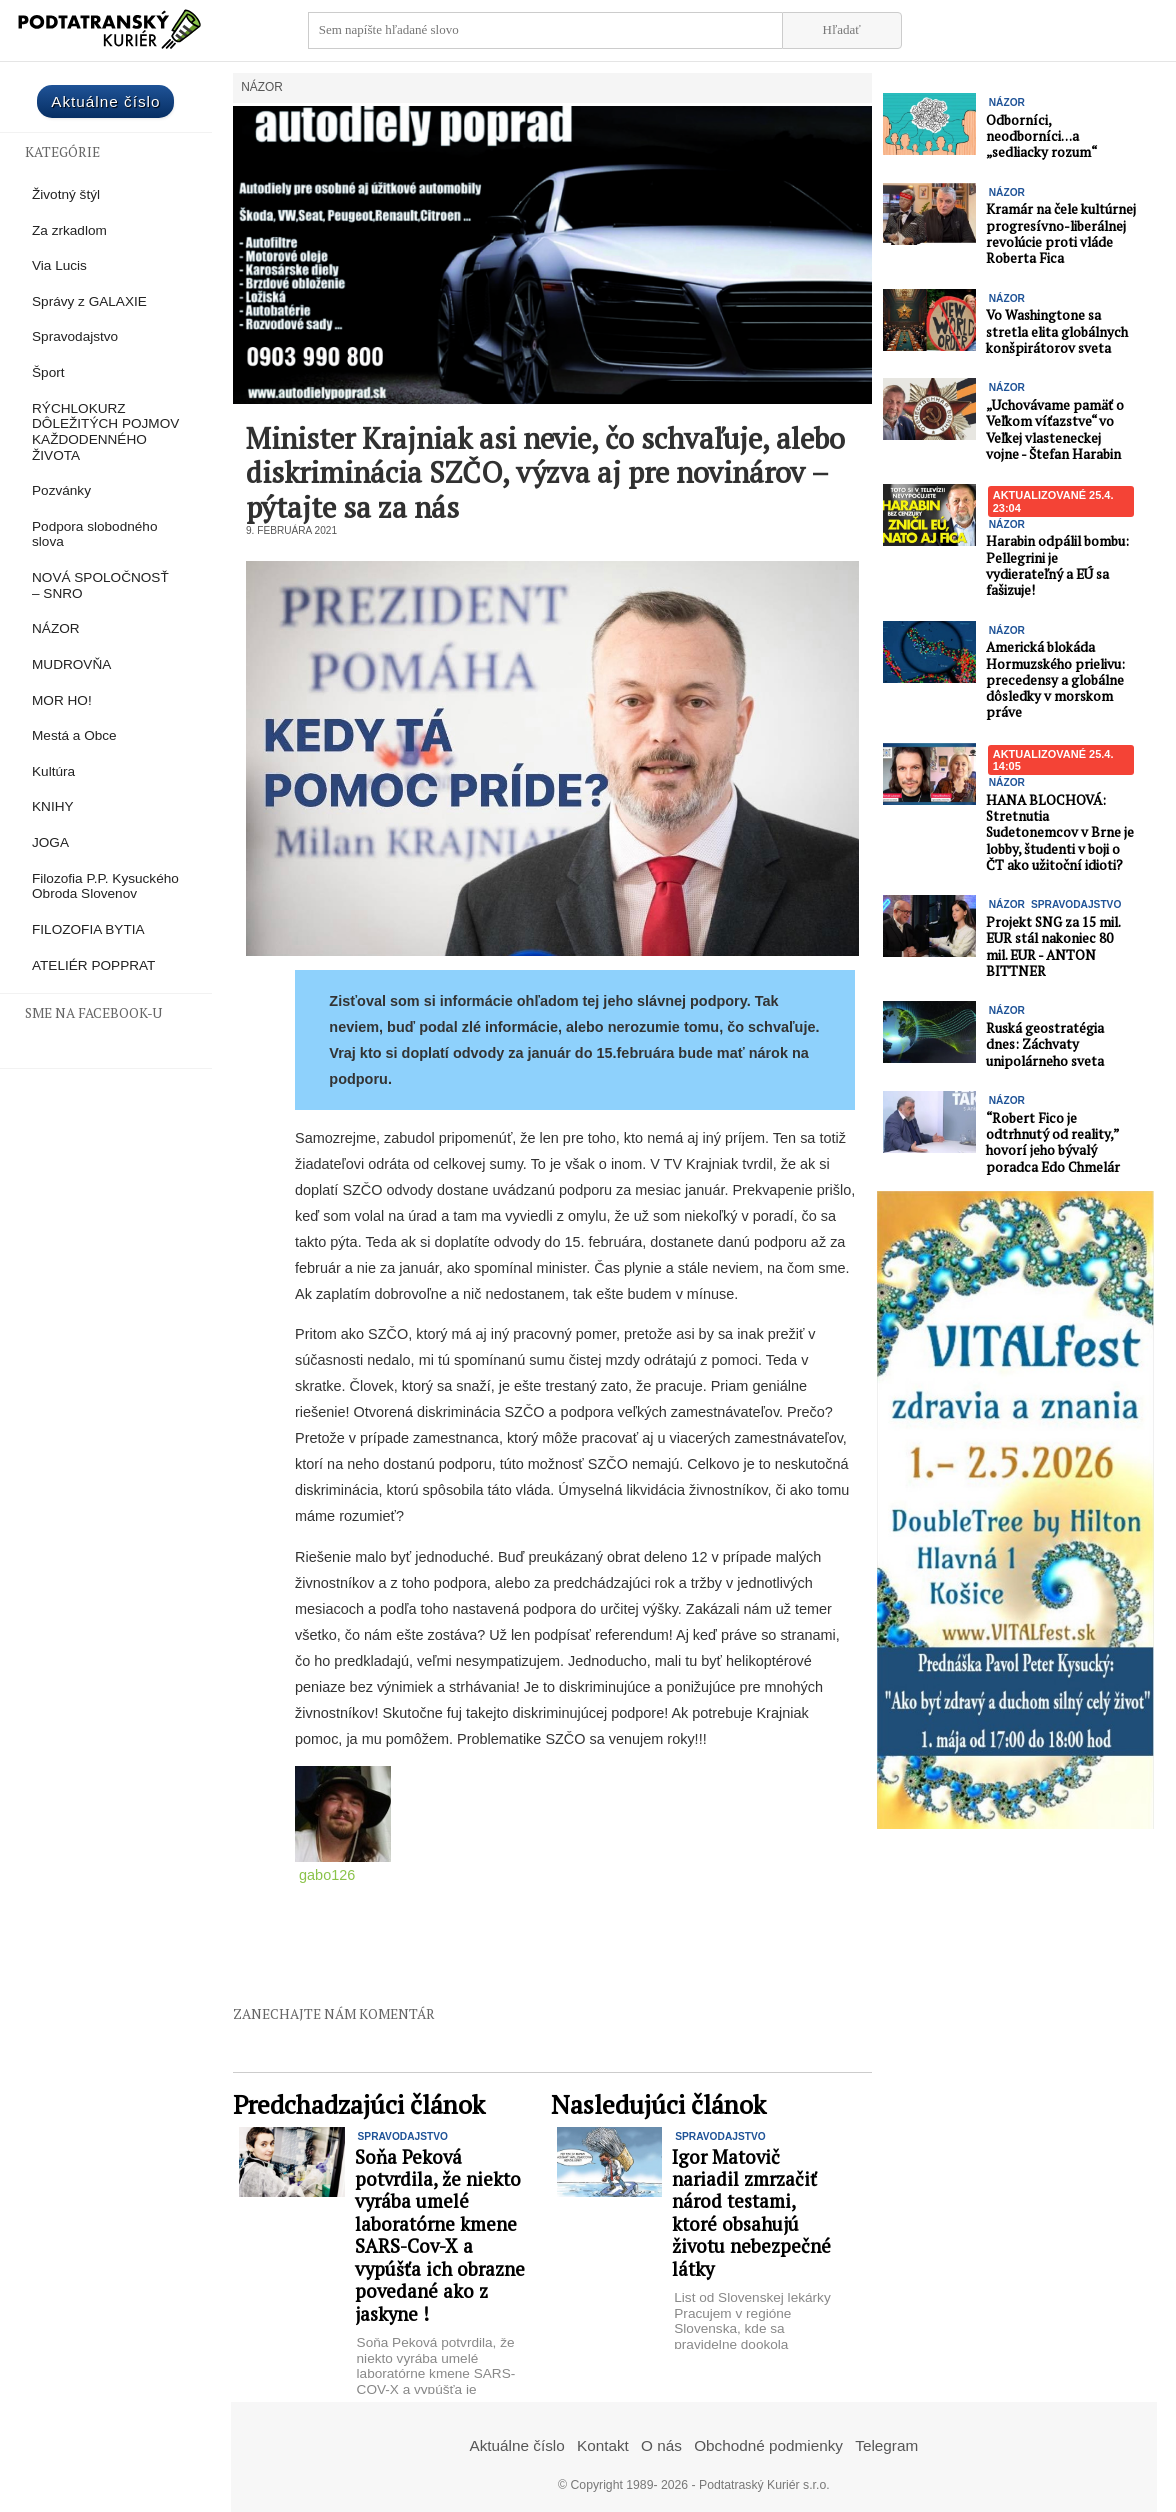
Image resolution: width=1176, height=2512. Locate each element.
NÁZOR (56, 628)
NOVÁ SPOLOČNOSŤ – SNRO (100, 585)
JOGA (50, 842)
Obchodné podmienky (768, 2445)
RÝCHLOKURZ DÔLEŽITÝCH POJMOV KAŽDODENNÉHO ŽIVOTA (105, 432)
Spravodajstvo (75, 336)
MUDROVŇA (71, 664)
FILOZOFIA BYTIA (88, 929)
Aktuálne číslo (105, 101)
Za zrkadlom (69, 230)
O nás (661, 2445)
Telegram (886, 2445)
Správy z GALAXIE (89, 301)
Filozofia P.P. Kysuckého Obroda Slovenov (105, 886)
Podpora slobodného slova (94, 534)
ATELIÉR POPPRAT (93, 965)
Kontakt (603, 2445)
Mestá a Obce (74, 735)
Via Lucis (59, 265)
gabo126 (327, 1875)
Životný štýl (66, 194)
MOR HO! (62, 700)
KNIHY (53, 806)
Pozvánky (61, 490)
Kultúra (53, 771)
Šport (48, 372)
